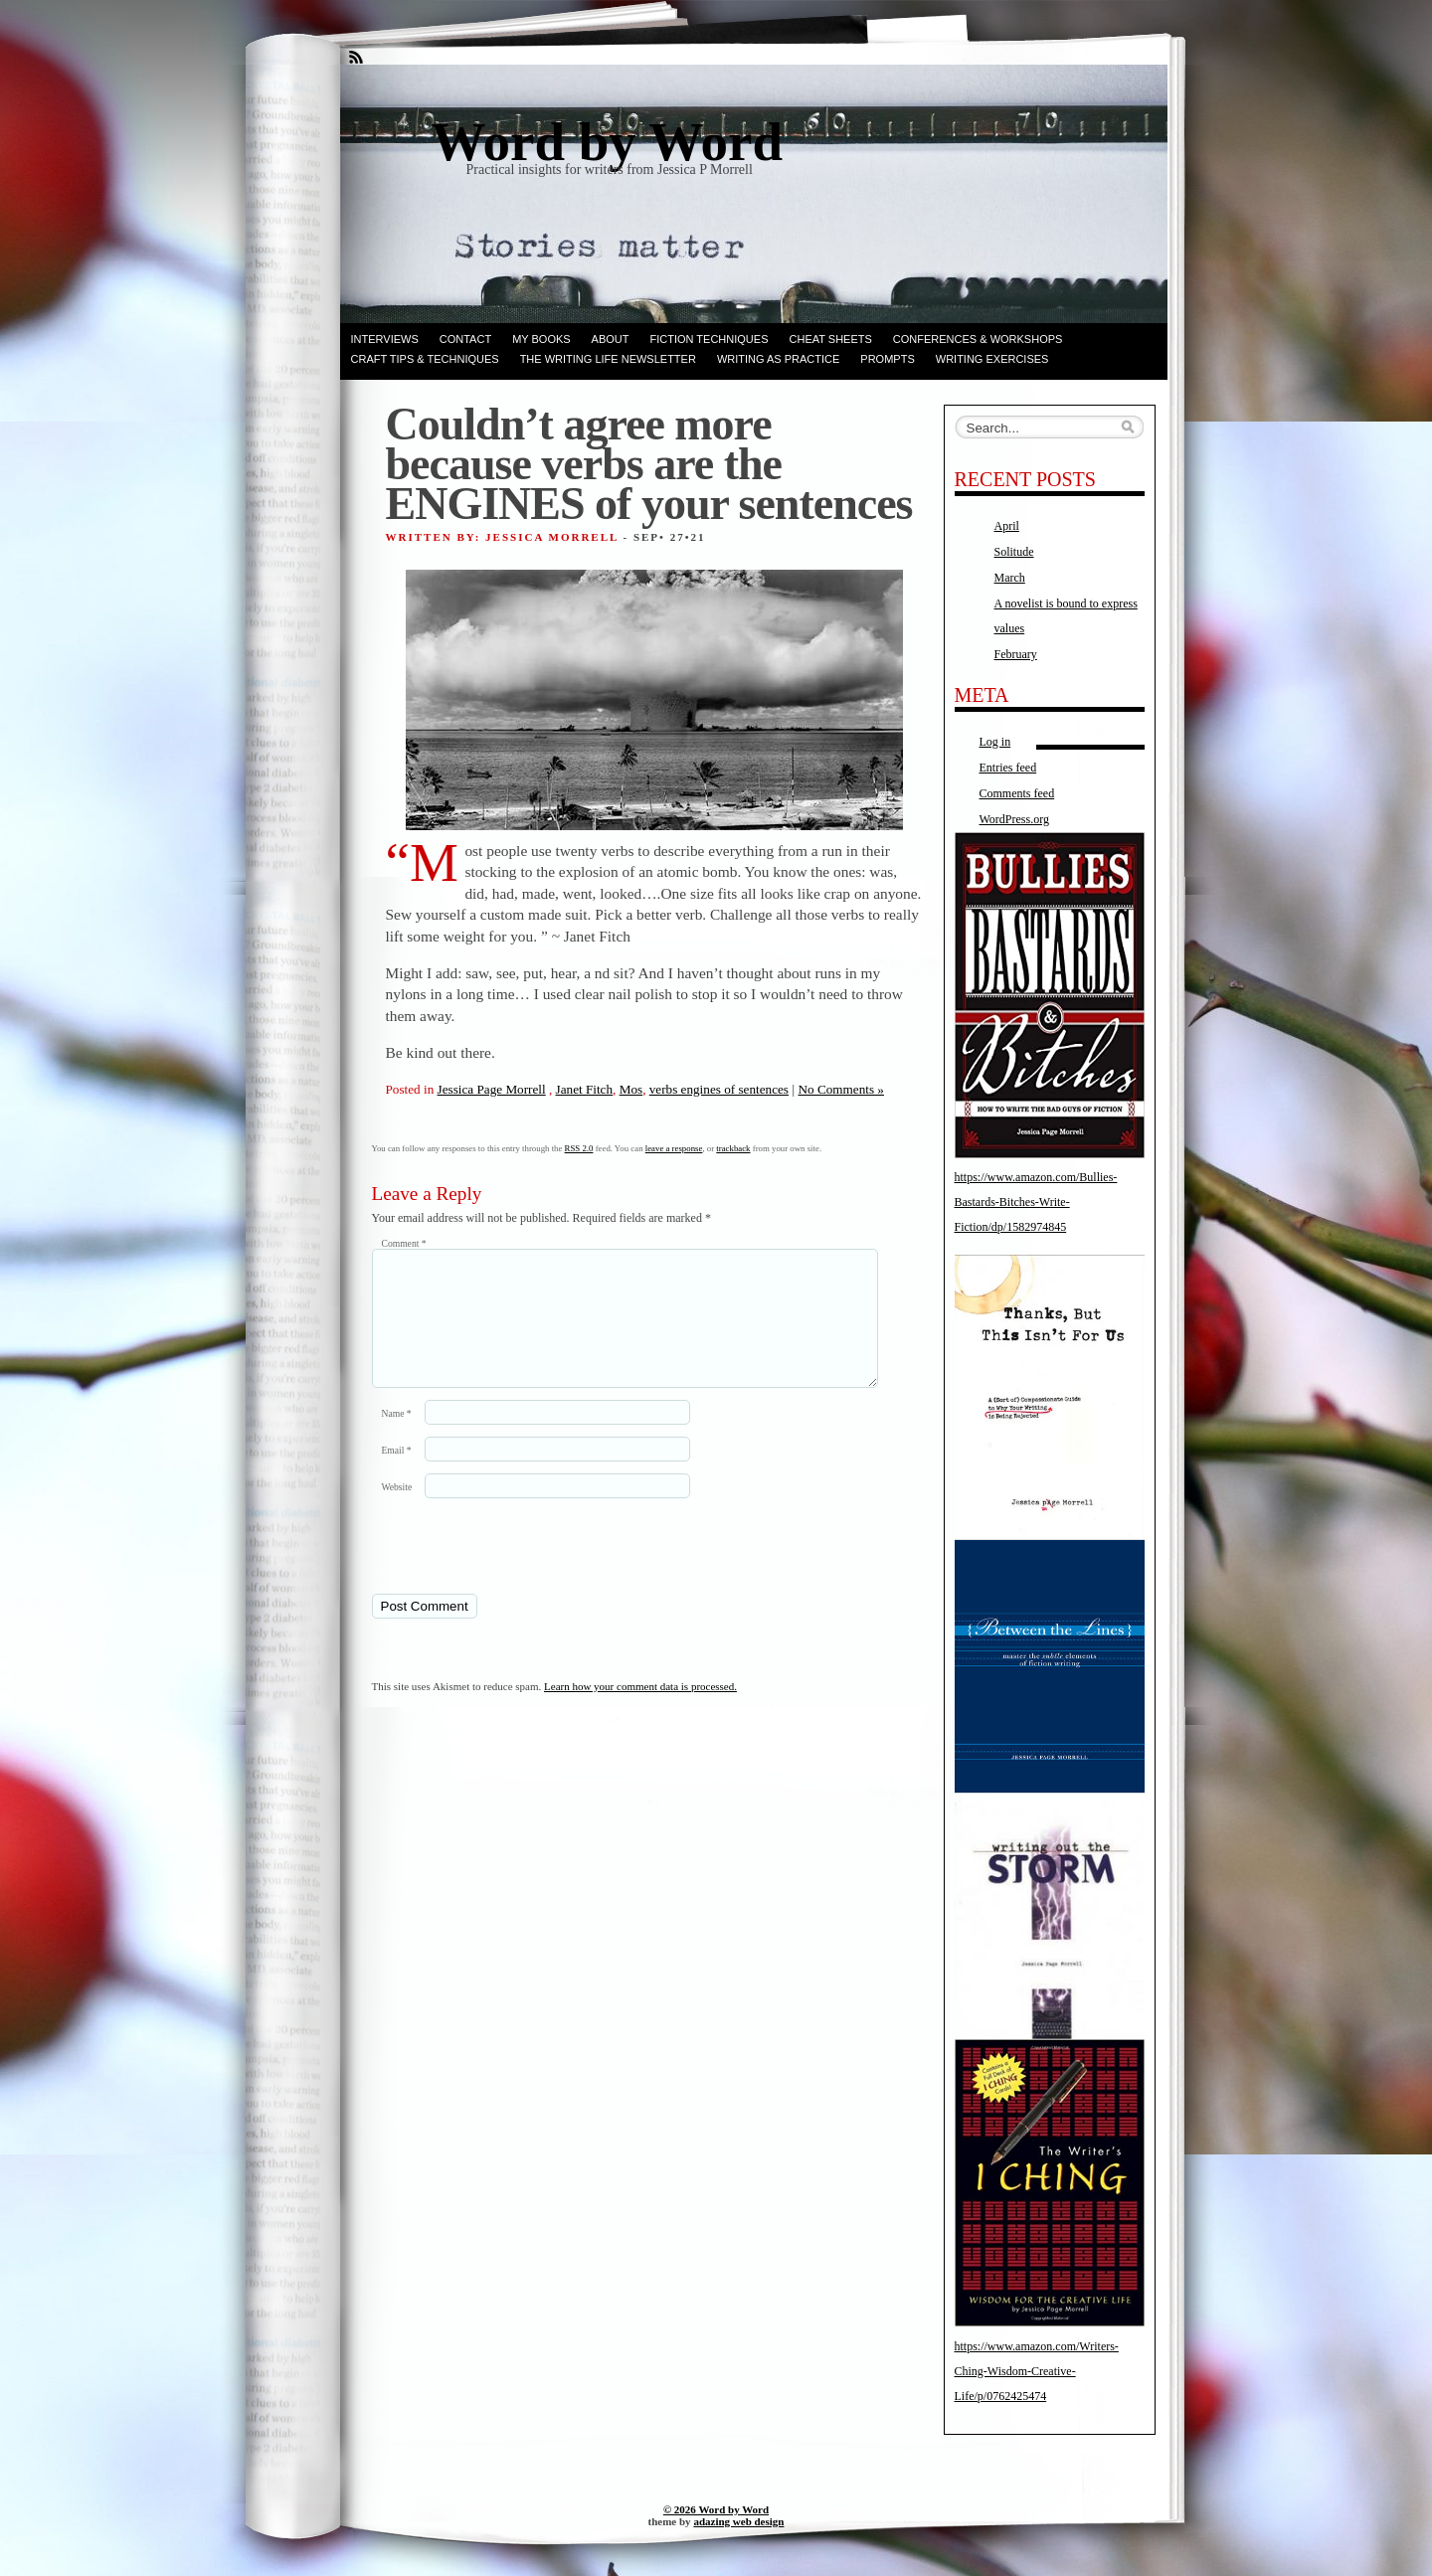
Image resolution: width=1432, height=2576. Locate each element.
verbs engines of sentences (719, 1089)
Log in (995, 742)
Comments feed (1017, 793)
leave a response (674, 1148)
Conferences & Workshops (978, 339)
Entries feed (1008, 767)
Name (397, 1437)
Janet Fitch (585, 1089)
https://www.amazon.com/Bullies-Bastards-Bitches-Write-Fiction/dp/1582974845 (1036, 1202)
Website (397, 1510)
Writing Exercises (992, 359)
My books (541, 339)
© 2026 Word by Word (716, 2509)
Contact (465, 339)
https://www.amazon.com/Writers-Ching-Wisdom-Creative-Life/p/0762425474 (1037, 2371)
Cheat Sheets (831, 339)
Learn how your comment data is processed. (640, 1710)
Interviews (385, 339)
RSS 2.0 (579, 1148)
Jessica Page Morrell (492, 1089)
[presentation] (508, 1569)
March (1009, 578)
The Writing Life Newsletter (608, 359)
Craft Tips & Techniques (425, 359)
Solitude (1014, 552)
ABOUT (610, 339)
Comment (404, 1243)
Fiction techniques (709, 339)
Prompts (887, 359)
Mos (631, 1089)
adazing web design (738, 2521)
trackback (733, 1148)
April (1006, 526)
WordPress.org (1014, 819)
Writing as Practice (778, 359)
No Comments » (840, 1089)
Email (397, 1473)
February (1015, 654)
